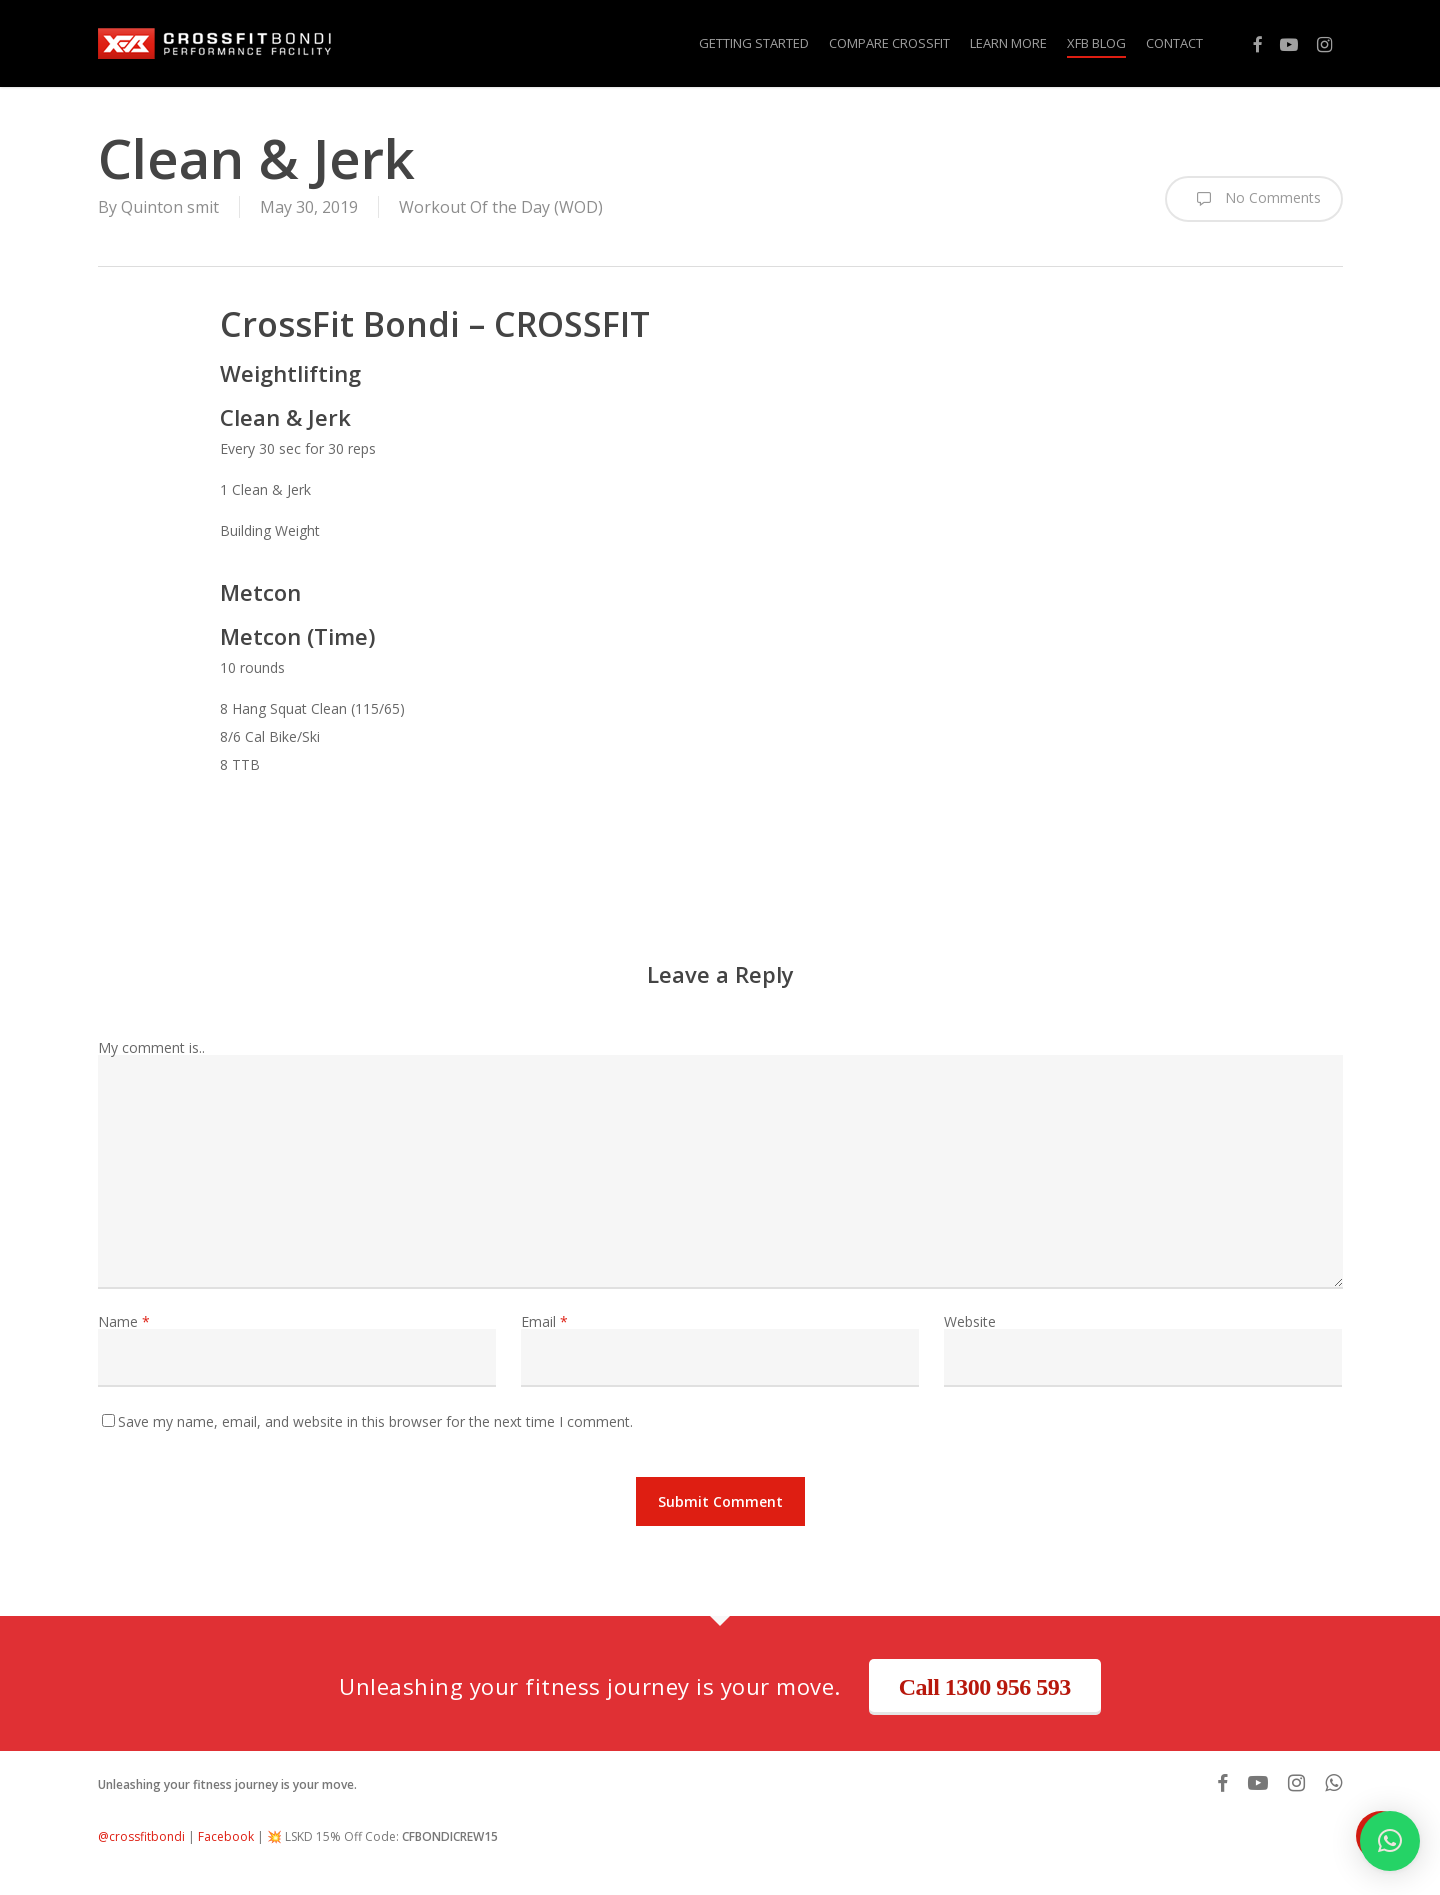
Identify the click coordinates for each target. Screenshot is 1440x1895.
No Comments (1254, 199)
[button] (1390, 1841)
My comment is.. (151, 1047)
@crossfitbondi (141, 1836)
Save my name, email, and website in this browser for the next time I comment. (375, 1421)
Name (124, 1321)
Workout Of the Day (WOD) (501, 207)
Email (544, 1321)
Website (970, 1321)
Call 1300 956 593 (985, 1687)
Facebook (226, 1836)
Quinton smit (170, 207)
